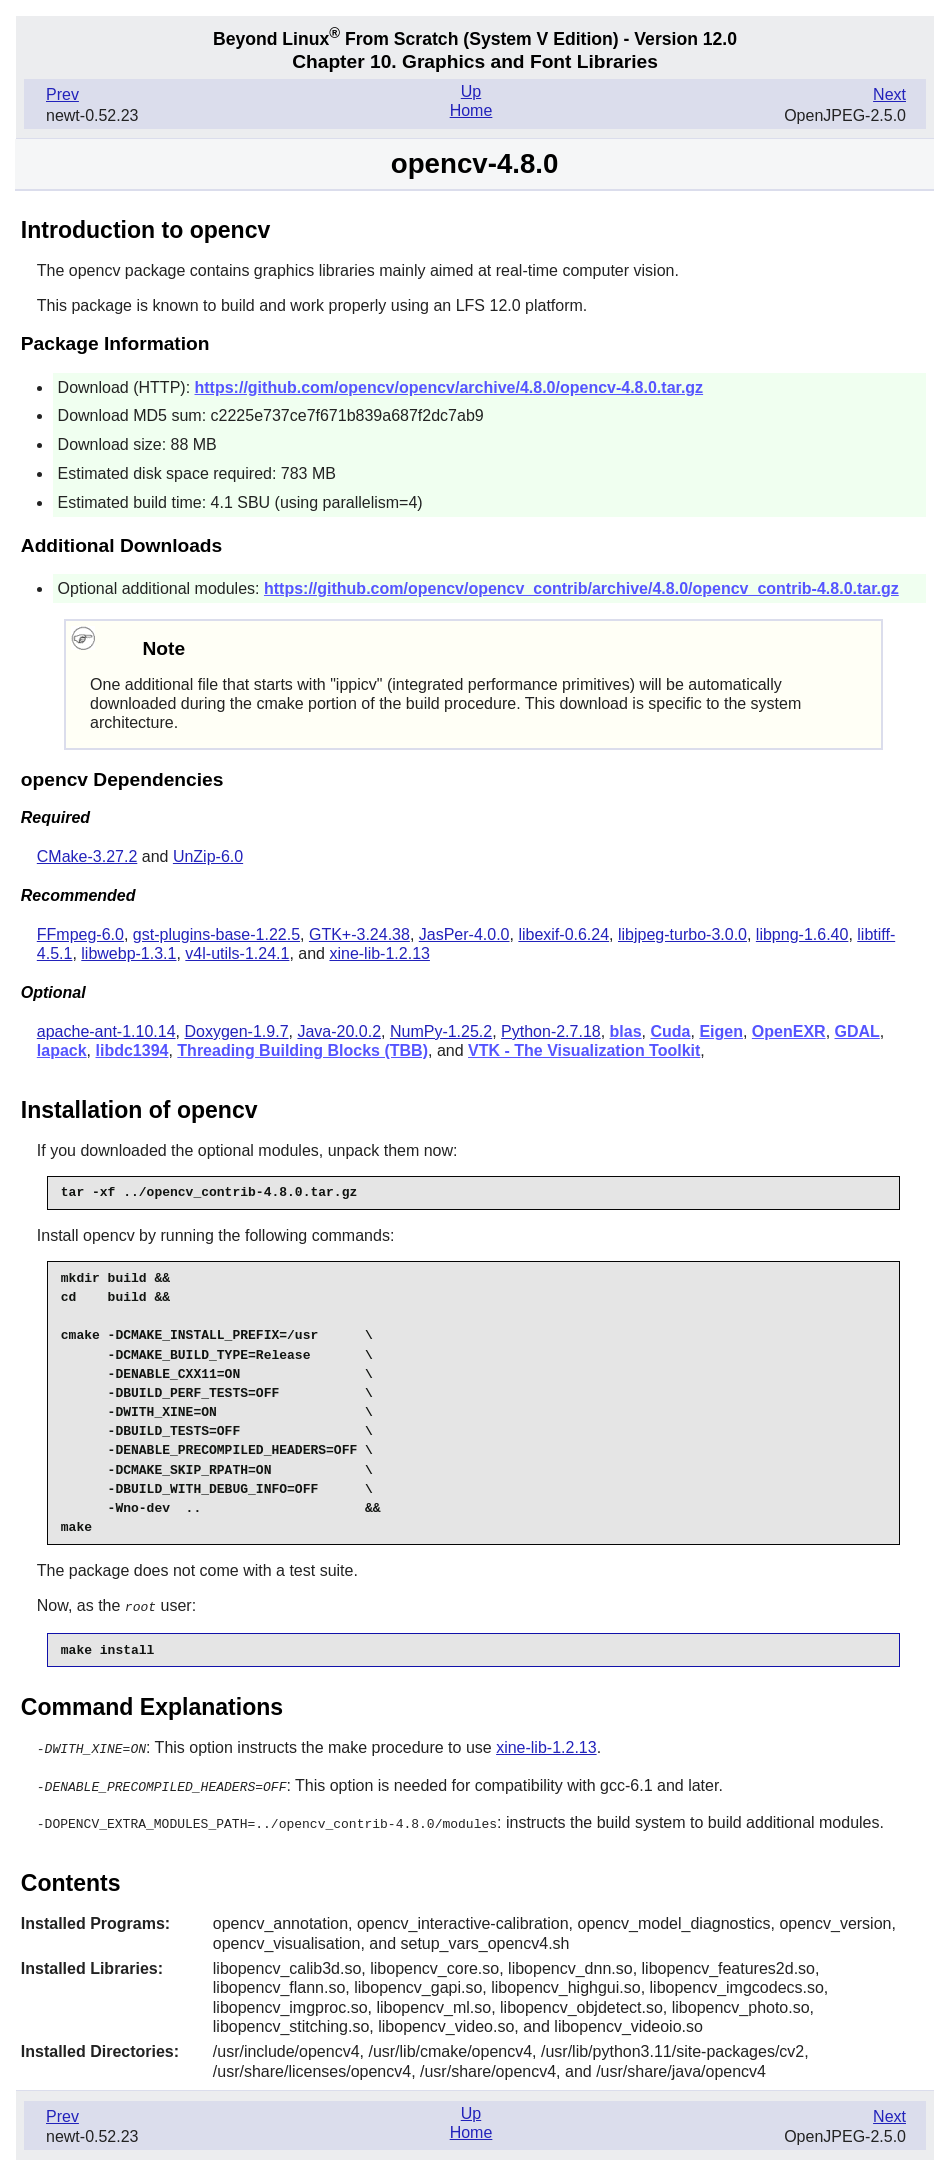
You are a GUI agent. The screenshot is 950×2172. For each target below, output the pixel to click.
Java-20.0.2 (339, 1031)
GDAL (857, 1031)
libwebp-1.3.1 (128, 953)
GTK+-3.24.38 (359, 934)
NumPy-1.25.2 (441, 1031)
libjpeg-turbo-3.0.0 (682, 934)
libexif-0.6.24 (563, 934)
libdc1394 (132, 1050)
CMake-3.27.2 (87, 856)
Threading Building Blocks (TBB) (302, 1050)
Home (471, 110)
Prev (62, 94)
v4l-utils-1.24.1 (237, 953)
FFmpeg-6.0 (80, 934)
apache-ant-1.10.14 (106, 1031)
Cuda (671, 1031)
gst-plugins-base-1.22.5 (216, 934)
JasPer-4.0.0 (464, 934)
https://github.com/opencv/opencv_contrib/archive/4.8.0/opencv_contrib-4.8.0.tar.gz (581, 588)
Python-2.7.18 (551, 1031)
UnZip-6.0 (208, 856)
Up (471, 91)
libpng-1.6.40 (802, 934)
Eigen (721, 1031)
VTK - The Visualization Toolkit (584, 1050)
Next (889, 94)
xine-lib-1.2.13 (379, 953)
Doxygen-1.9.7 (236, 1031)
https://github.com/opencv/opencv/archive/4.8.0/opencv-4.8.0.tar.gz (449, 387)
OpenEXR (789, 1031)
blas (626, 1031)
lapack (62, 1050)
